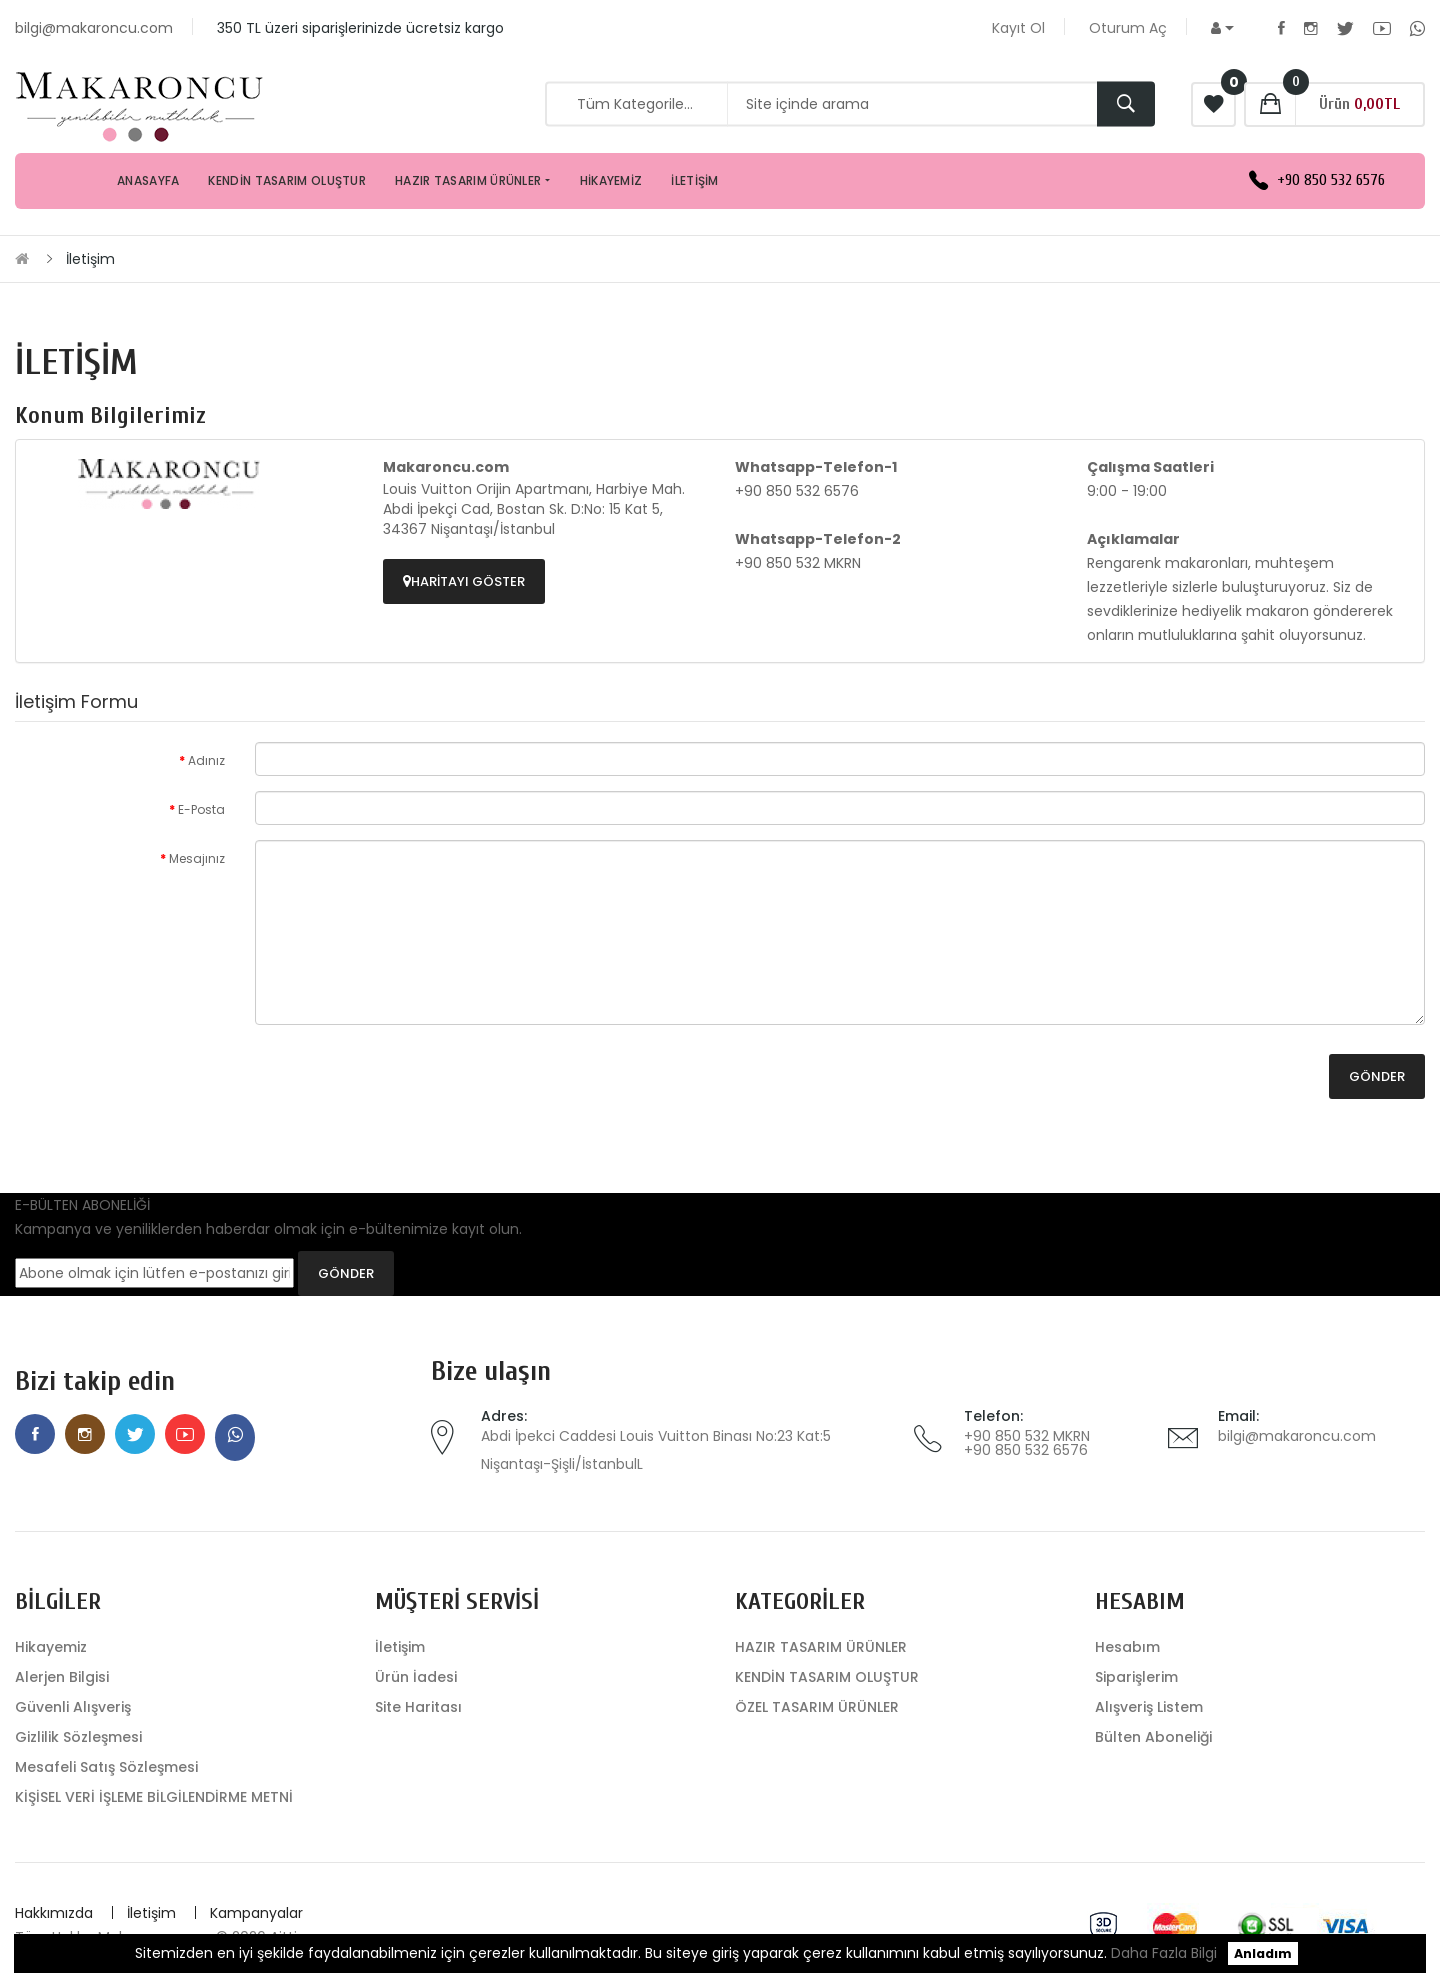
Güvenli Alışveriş (73, 1707)
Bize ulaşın (491, 1371)
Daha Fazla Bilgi (1164, 1953)
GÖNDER (346, 1273)
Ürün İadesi (416, 1677)
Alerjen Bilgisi (62, 1677)
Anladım (1263, 1953)
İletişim (90, 259)
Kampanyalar (256, 1913)
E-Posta (201, 809)
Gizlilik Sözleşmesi (78, 1737)
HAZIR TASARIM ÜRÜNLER (821, 1647)
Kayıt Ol (1018, 28)
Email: (1238, 1416)
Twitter (1345, 28)
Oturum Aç (1128, 28)
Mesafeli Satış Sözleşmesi (106, 1767)
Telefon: (993, 1416)
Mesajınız (197, 858)
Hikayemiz (51, 1647)
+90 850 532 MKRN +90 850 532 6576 (1027, 1443)
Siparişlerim (1136, 1677)
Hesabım (1127, 1647)
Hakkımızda (54, 1913)
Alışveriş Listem (1149, 1707)
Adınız (206, 760)
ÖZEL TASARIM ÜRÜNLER (817, 1707)
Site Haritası (418, 1707)
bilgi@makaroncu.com (1297, 1436)
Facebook (1281, 28)
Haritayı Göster (464, 581)
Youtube (1382, 28)
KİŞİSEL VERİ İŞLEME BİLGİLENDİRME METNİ (154, 1797)
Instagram (1311, 28)
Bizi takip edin (95, 1381)
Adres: (504, 1416)
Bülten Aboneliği (1153, 1737)
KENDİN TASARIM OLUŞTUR (827, 1677)
